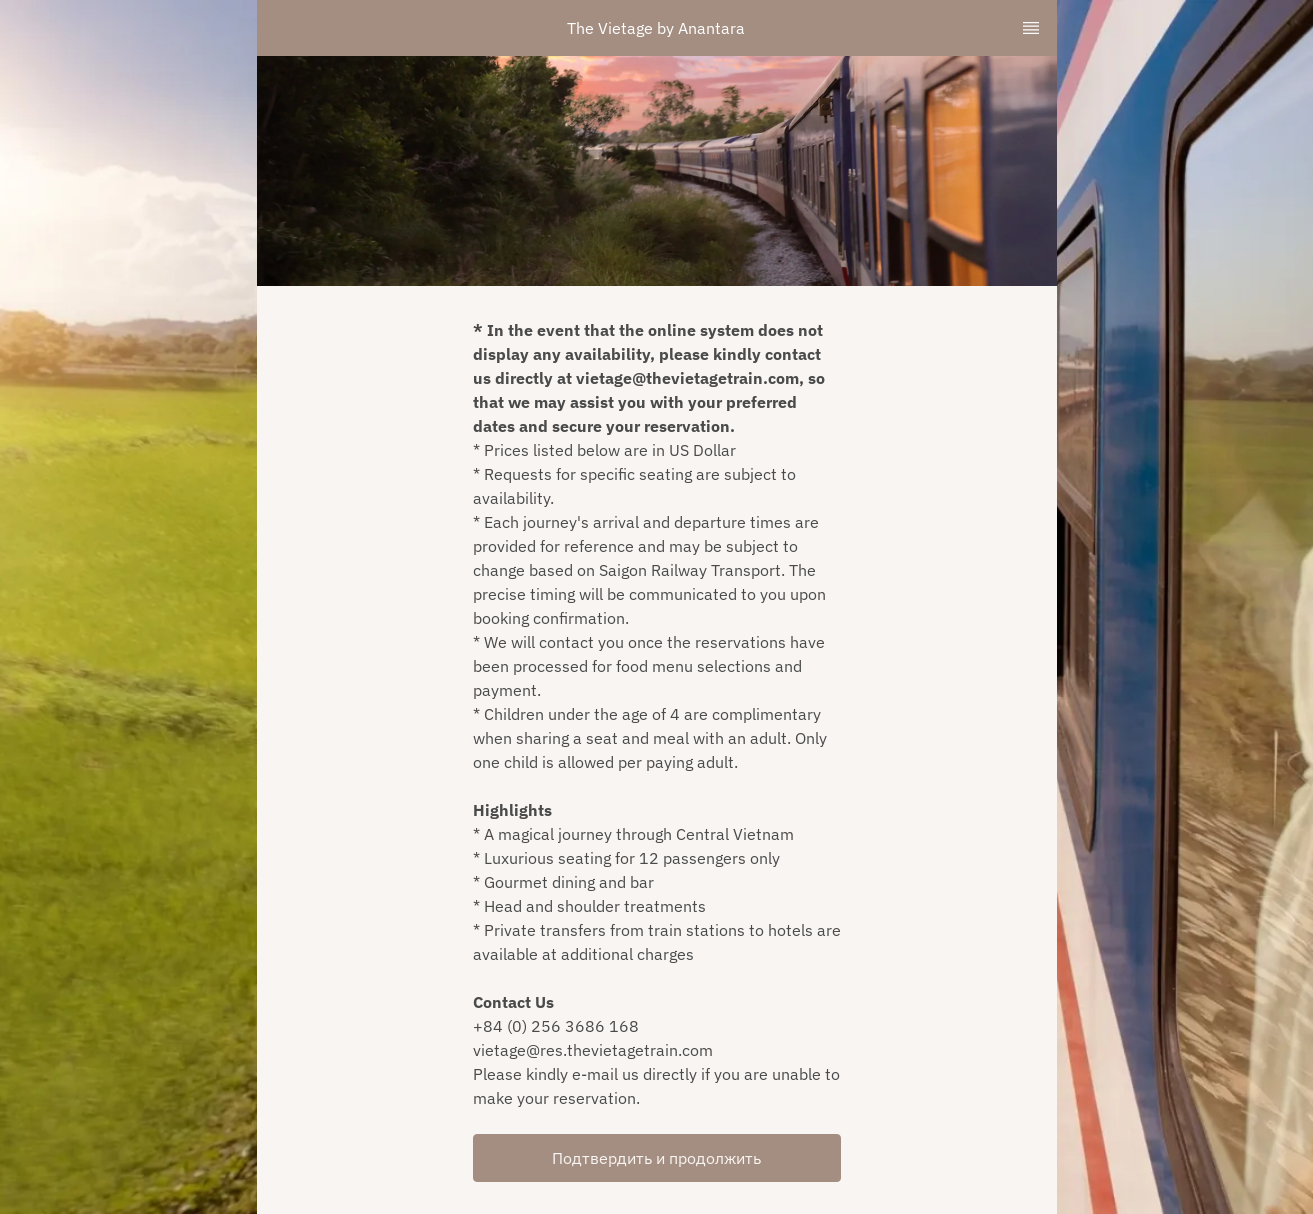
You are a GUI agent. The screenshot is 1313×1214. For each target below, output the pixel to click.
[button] (657, 1158)
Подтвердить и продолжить (656, 1158)
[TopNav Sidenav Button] (1031, 28)
